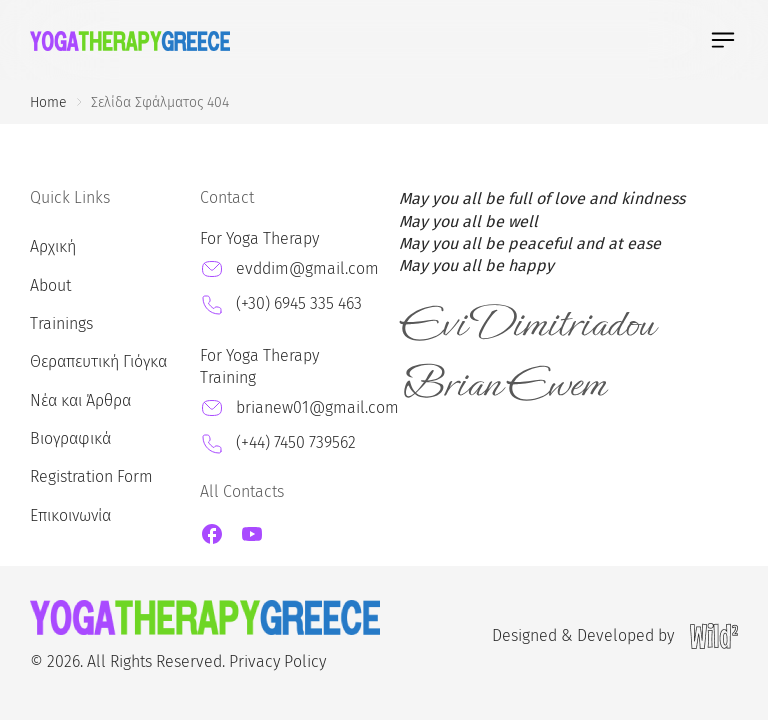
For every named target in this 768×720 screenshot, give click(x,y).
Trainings (61, 323)
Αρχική (53, 246)
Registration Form (91, 476)
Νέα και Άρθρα (80, 400)
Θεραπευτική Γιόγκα (98, 361)
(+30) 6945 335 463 (299, 303)
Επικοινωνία (70, 515)
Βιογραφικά (70, 438)
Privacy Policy (277, 661)
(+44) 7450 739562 (296, 442)
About (50, 285)
